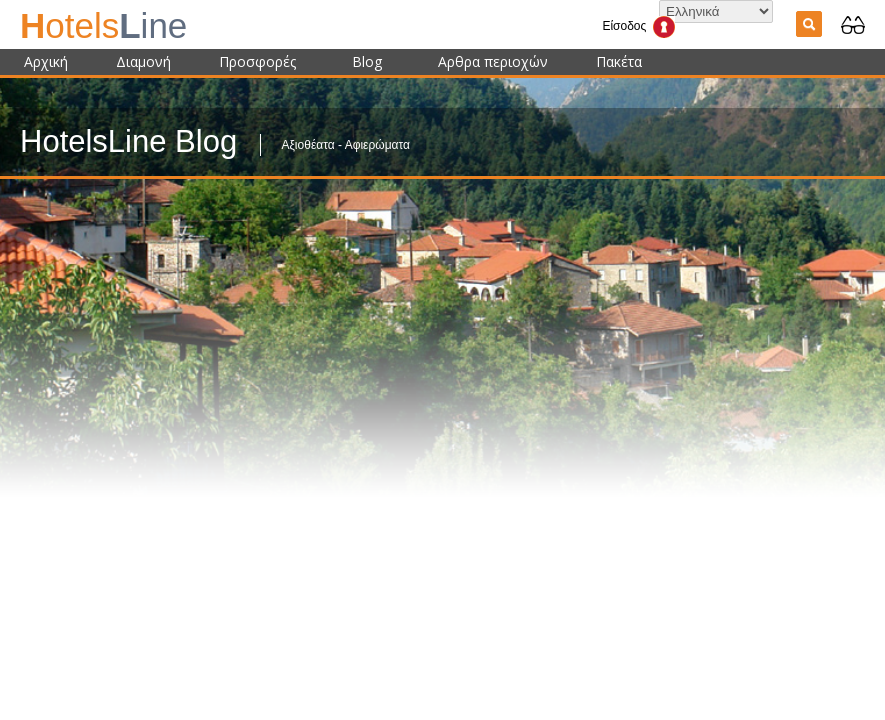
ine (103, 25)
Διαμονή (143, 61)
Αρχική (46, 61)
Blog (367, 61)
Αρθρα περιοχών (493, 61)
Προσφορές (257, 61)
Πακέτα (619, 61)
